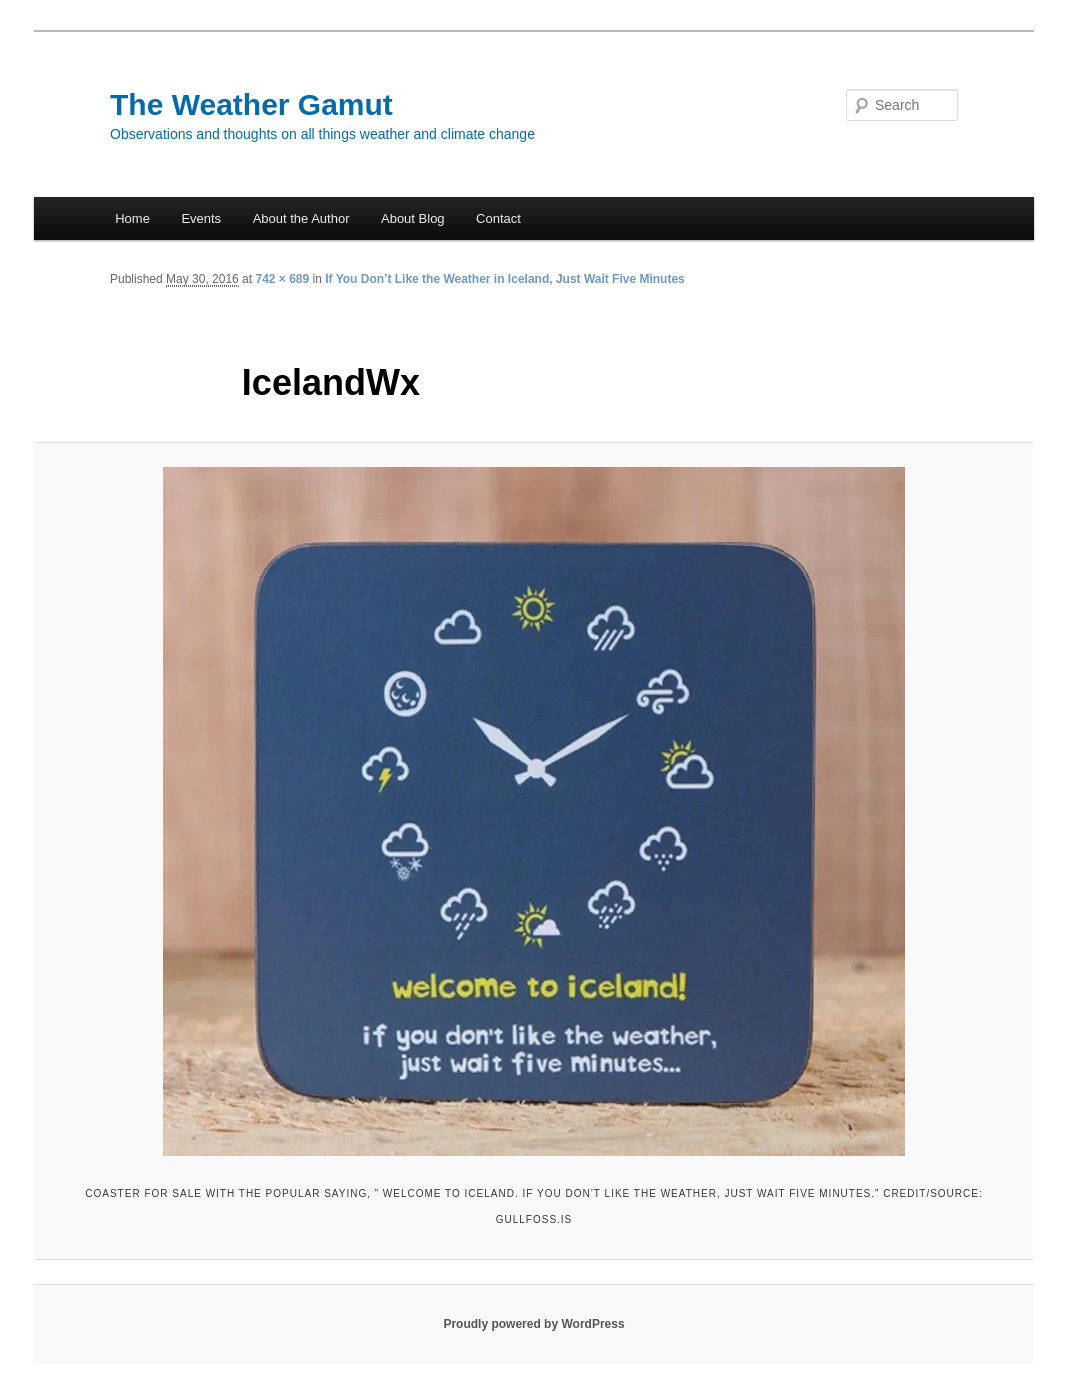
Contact (498, 218)
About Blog (413, 218)
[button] (534, 811)
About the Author (301, 218)
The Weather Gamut (251, 104)
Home (132, 218)
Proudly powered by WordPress (533, 1324)
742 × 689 (282, 279)
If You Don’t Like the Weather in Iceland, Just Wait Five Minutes (505, 279)
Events (201, 218)
